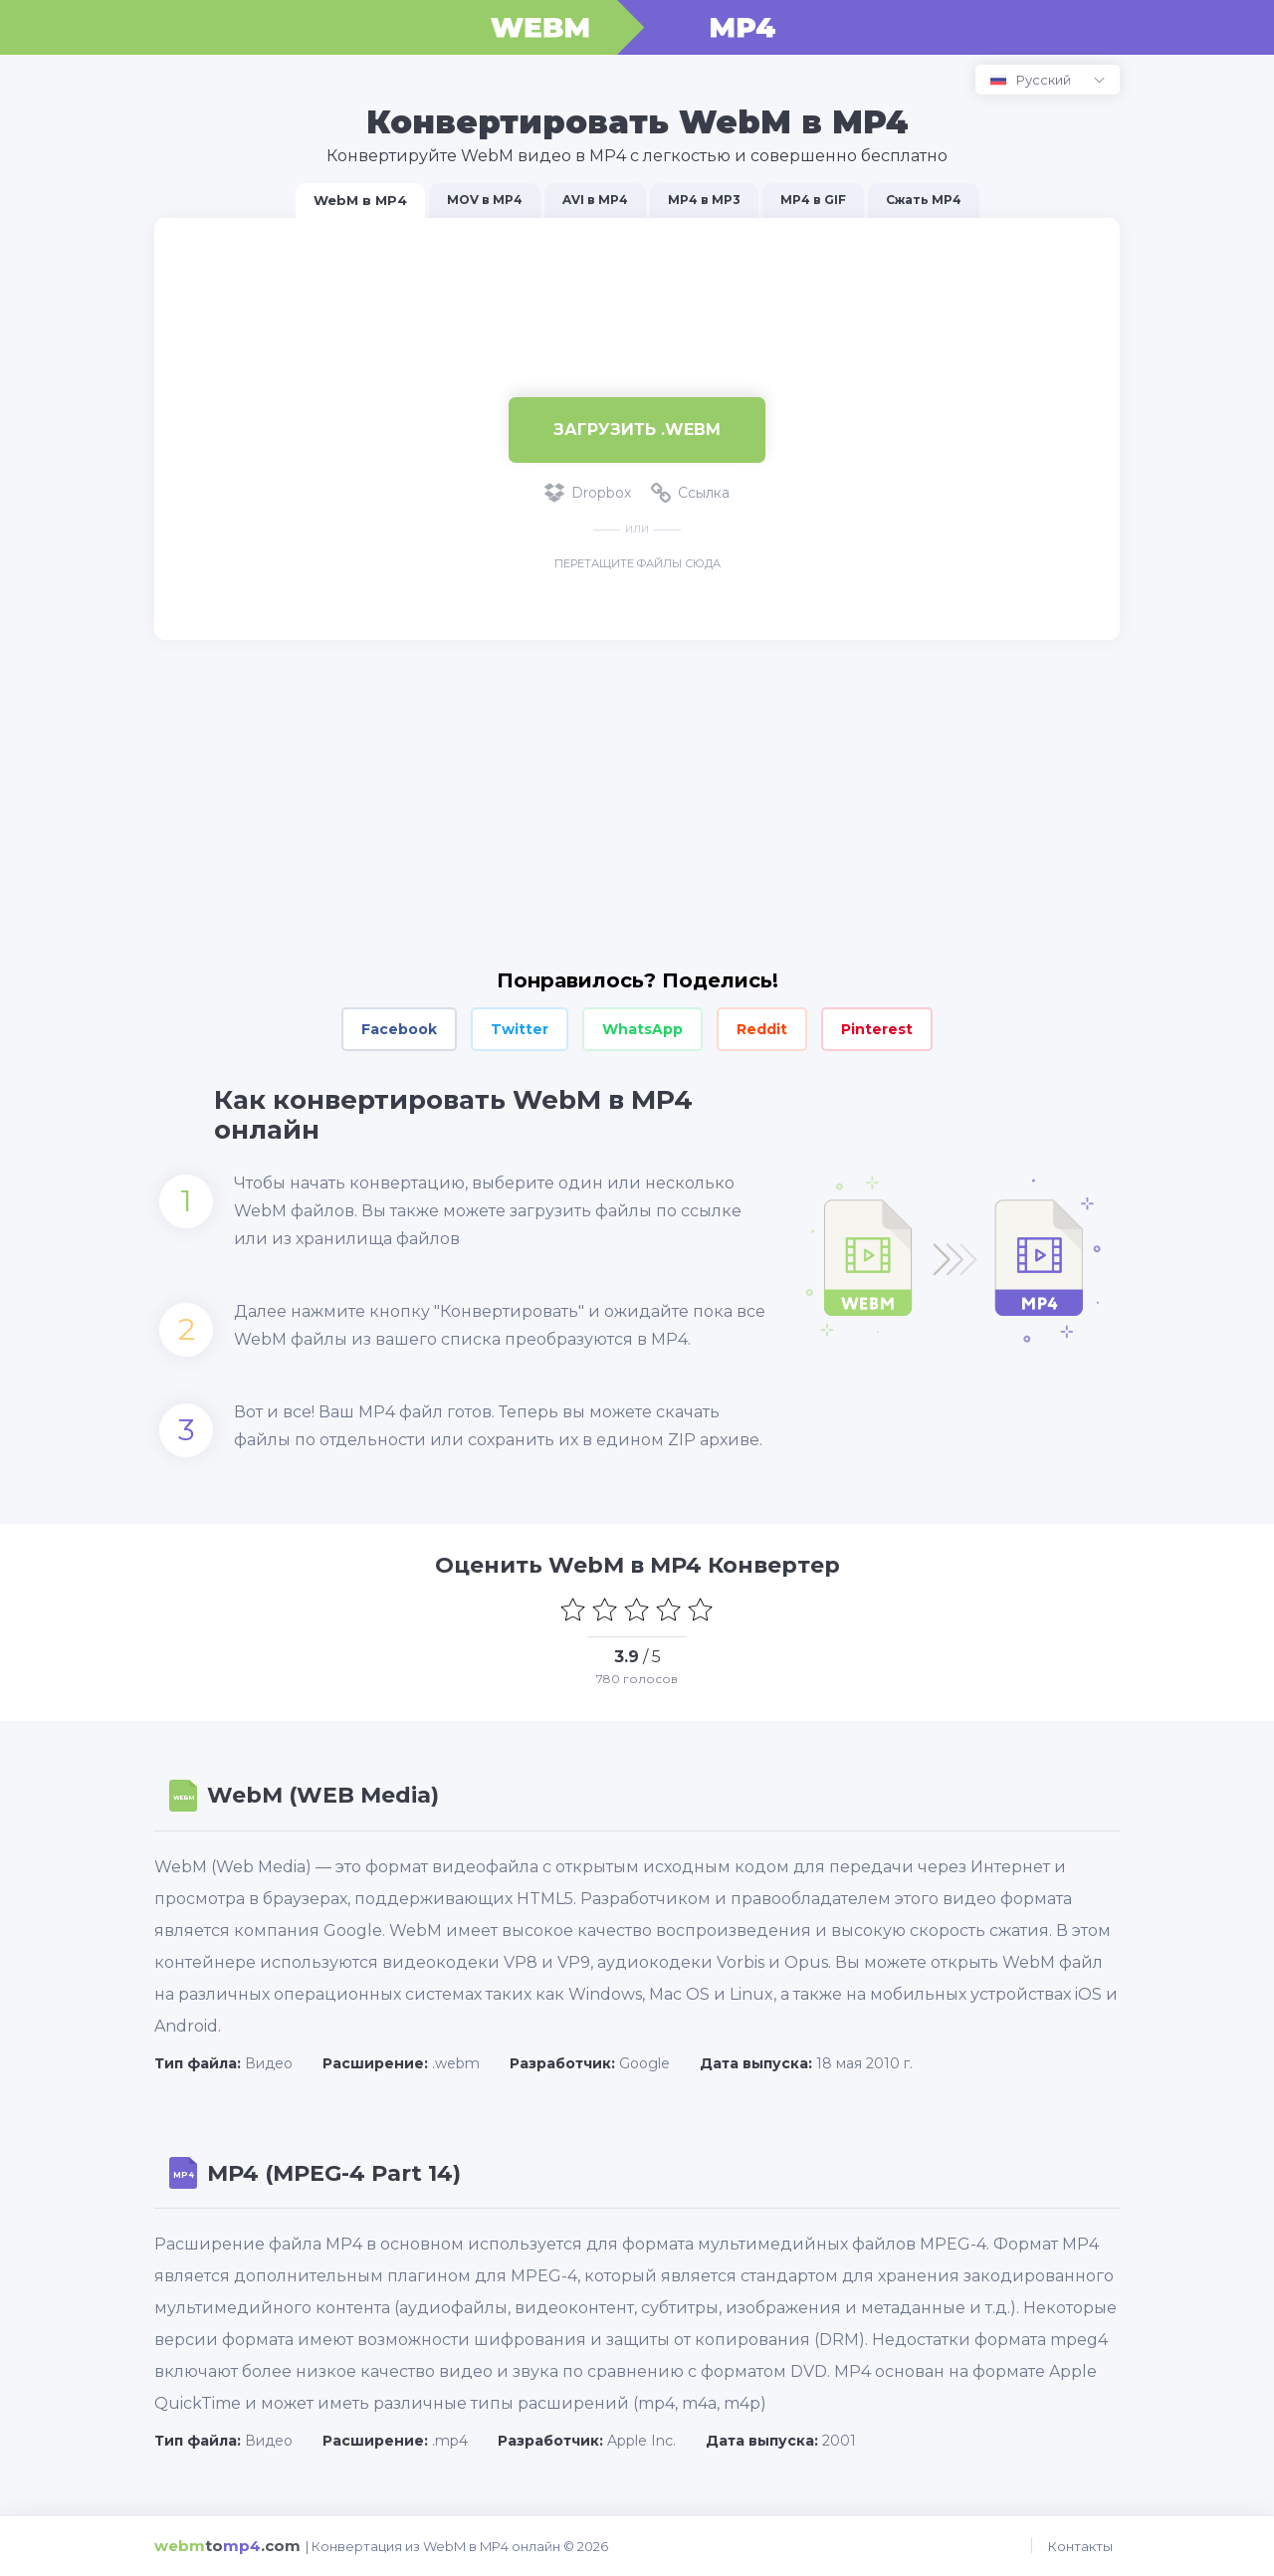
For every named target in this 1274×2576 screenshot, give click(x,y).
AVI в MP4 (595, 199)
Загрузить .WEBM (637, 429)
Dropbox (587, 493)
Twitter (519, 1029)
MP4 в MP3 (704, 199)
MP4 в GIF (813, 199)
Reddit (762, 1029)
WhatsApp (642, 1029)
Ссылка (690, 493)
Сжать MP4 (923, 199)
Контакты (1087, 2546)
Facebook (399, 1029)
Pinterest (877, 1029)
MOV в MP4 (485, 199)
